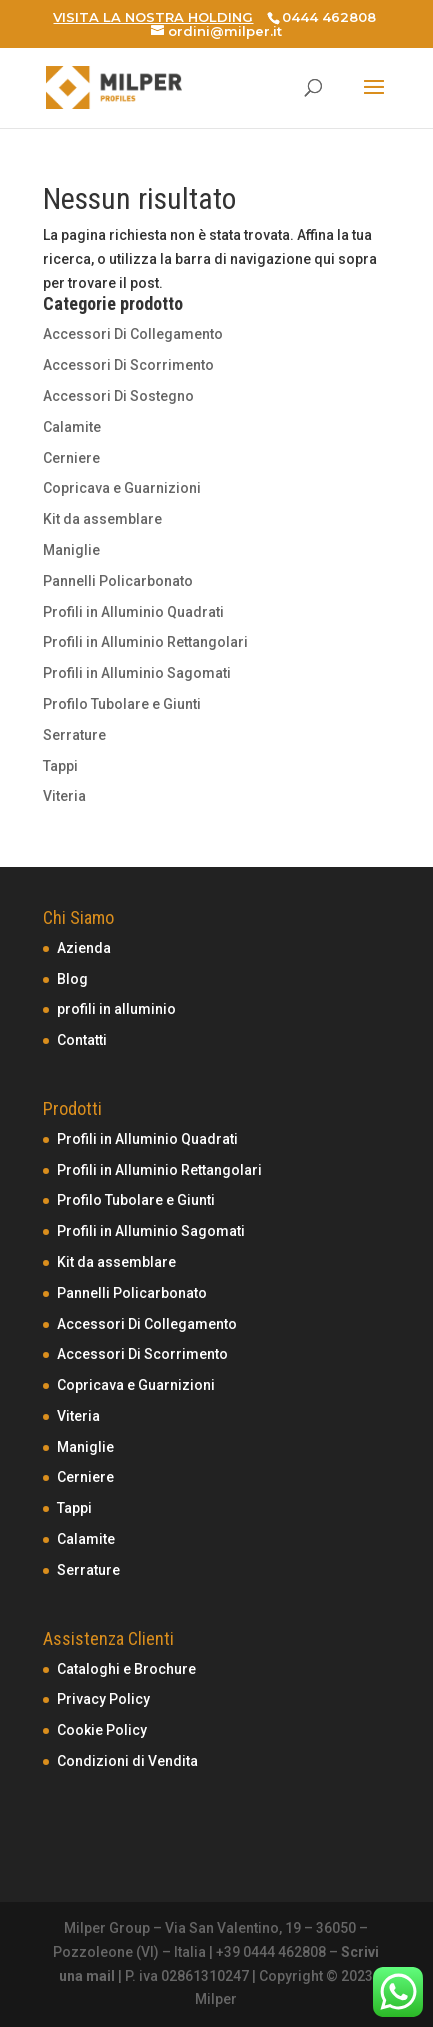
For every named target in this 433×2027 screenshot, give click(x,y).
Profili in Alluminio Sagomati (137, 673)
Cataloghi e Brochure (126, 1669)
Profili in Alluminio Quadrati (133, 612)
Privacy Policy (103, 1699)
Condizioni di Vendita (127, 1761)
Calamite (72, 427)
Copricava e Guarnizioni (122, 488)
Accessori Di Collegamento (133, 334)
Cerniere (71, 458)
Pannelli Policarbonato (118, 581)
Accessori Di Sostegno (118, 396)
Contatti (82, 1040)
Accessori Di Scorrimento (128, 365)
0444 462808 (329, 17)
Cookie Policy (102, 1730)
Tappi (60, 766)
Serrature (74, 735)
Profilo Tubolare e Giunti (122, 704)
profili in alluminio (116, 1009)
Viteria (64, 796)
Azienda (84, 948)
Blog (72, 979)
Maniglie (71, 550)
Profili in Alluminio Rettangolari (145, 642)
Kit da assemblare (102, 519)
